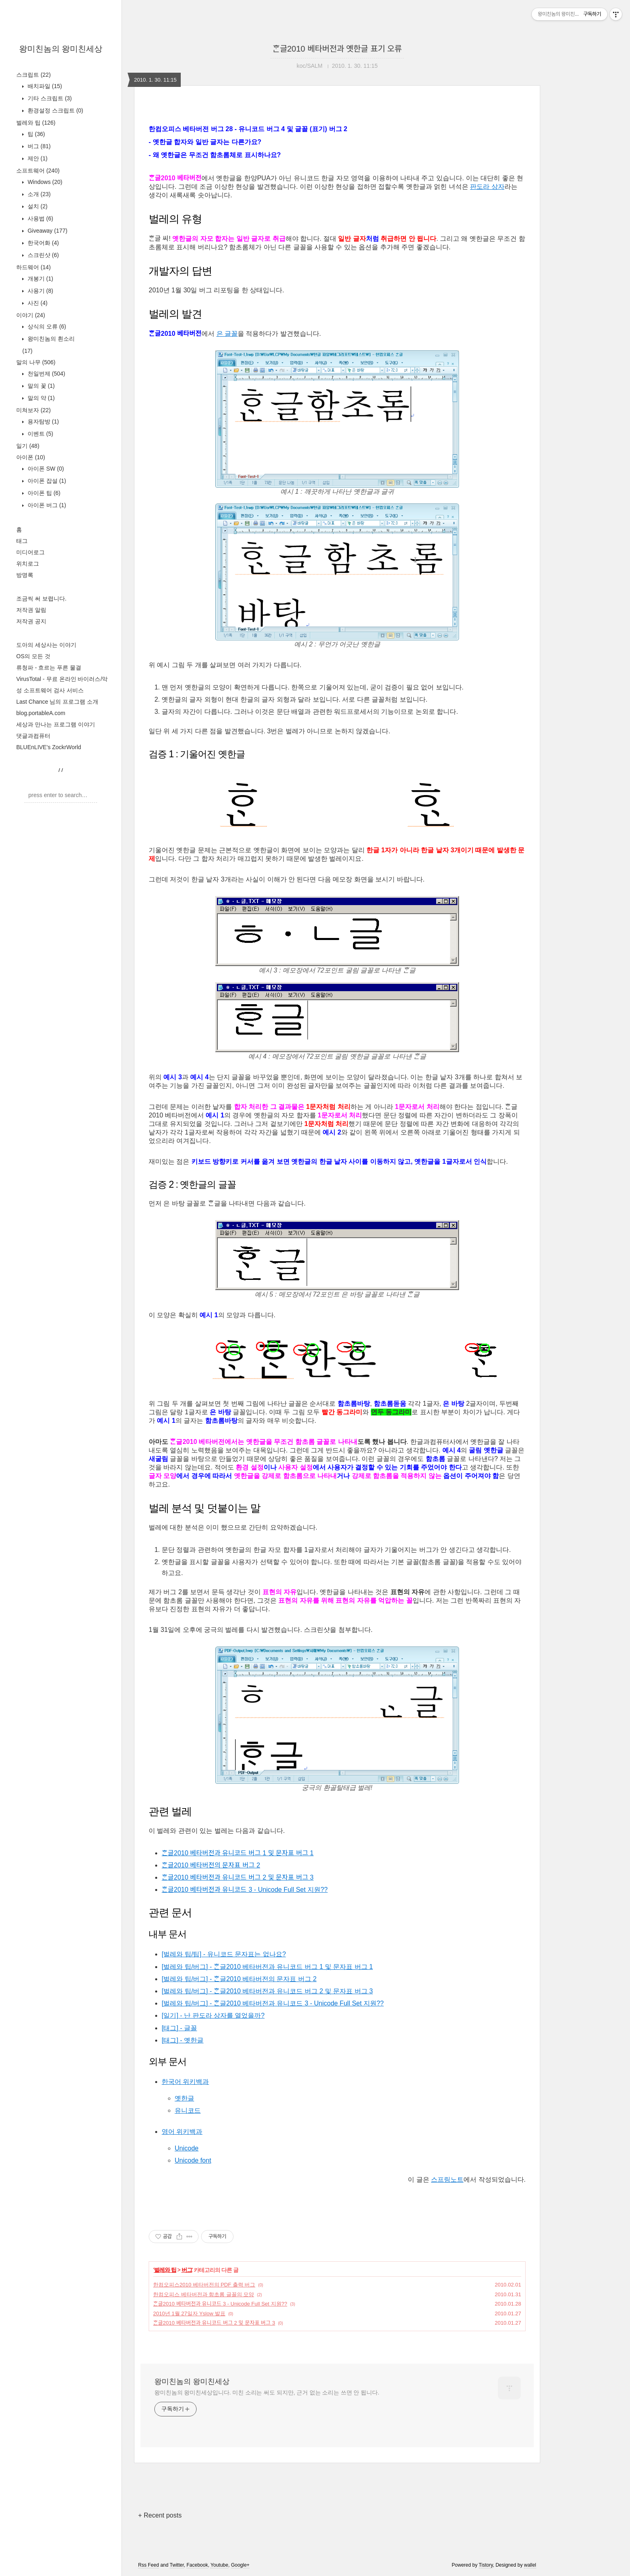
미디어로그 (30, 552)
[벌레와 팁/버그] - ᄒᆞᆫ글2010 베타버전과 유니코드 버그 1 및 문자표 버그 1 (267, 1966)
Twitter (177, 2565)
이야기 (30, 315)
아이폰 (30, 457)
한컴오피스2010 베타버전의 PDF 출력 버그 (204, 2285)
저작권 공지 (31, 621)
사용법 (39, 218)
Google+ (240, 2565)
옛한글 (184, 2098)
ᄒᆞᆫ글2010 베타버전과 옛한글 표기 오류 (337, 48)
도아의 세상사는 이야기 (46, 645)
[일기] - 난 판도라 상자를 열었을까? (213, 2015)
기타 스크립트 (49, 98)
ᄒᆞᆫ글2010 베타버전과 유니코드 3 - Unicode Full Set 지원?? (245, 1889)
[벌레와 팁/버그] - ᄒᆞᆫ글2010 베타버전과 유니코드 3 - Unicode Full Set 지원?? (273, 2003)
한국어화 (42, 243)
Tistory (486, 2565)
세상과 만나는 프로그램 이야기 (55, 724)
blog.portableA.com (40, 713)
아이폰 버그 (46, 505)
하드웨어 (33, 267)
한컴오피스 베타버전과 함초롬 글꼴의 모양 (203, 2294)
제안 (37, 158)
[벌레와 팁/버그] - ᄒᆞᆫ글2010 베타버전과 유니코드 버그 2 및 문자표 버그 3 (267, 1991)
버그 (38, 146)
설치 (37, 206)
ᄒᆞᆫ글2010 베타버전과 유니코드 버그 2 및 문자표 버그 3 (238, 1877)
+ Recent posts (160, 2515)
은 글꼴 (227, 333)
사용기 (39, 290)
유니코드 (188, 2110)
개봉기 (39, 278)
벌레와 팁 (35, 122)
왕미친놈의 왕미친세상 (61, 48)
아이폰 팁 (43, 493)
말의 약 (40, 398)
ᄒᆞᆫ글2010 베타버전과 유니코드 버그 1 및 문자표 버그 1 (238, 1853)
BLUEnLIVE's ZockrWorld (48, 747)
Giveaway (46, 230)
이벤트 (39, 433)
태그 (22, 541)
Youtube (219, 2565)
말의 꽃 (40, 386)
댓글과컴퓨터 (33, 736)
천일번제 (45, 373)
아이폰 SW (45, 468)
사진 (37, 303)
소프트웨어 (38, 170)
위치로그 (27, 563)
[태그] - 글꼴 (179, 2028)
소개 (38, 194)
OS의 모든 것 (33, 656)
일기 (27, 446)
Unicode (187, 2148)
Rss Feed (148, 2565)
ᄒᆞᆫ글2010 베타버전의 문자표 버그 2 (211, 1865)
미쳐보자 (33, 410)
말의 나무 (35, 362)
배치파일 (44, 86)
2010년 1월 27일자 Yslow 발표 (189, 2313)
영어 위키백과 (182, 2131)
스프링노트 (447, 2179)
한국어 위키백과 (185, 2081)
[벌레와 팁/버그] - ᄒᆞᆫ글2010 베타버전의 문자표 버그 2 (239, 1978)
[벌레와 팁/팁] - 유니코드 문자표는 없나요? (224, 1954)
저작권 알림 (31, 610)
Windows (44, 182)
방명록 (24, 575)
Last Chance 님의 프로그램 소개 (57, 701)
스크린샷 (42, 255)
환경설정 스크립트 (54, 110)
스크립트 (33, 74)
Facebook (197, 2565)
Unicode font (193, 2160)
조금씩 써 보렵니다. (41, 598)
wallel (530, 2565)
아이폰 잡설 (46, 481)
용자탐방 (42, 421)
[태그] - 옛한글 (183, 2040)
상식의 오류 (46, 326)
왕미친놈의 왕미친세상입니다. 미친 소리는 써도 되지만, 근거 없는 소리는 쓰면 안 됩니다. (266, 2392)
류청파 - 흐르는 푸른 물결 (48, 667)
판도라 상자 (487, 186)
